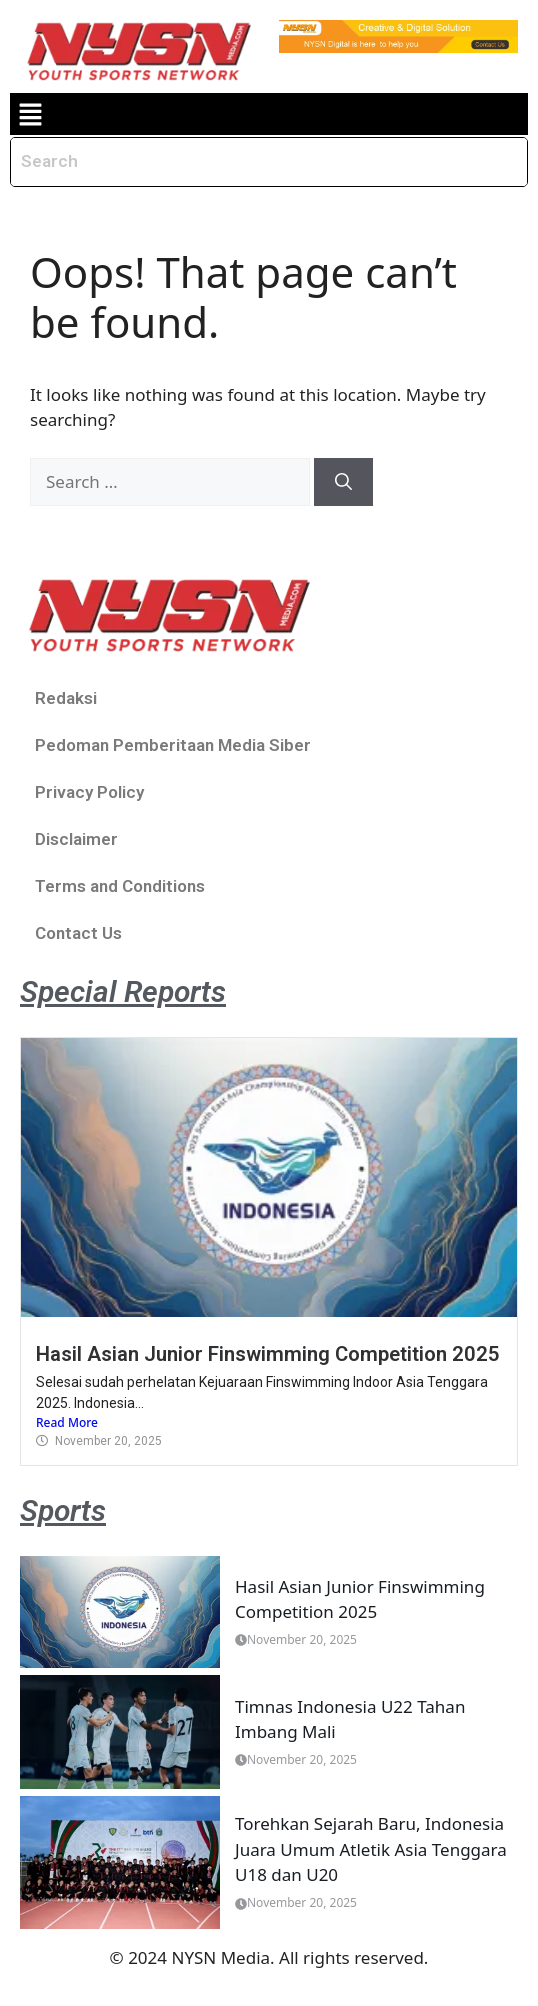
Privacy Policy (89, 792)
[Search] (343, 482)
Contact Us (78, 933)
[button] (30, 114)
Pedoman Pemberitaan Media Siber (173, 745)
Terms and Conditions (120, 886)
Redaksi (66, 698)
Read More (67, 1422)
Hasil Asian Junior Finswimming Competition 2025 (268, 1354)
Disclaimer (76, 839)
